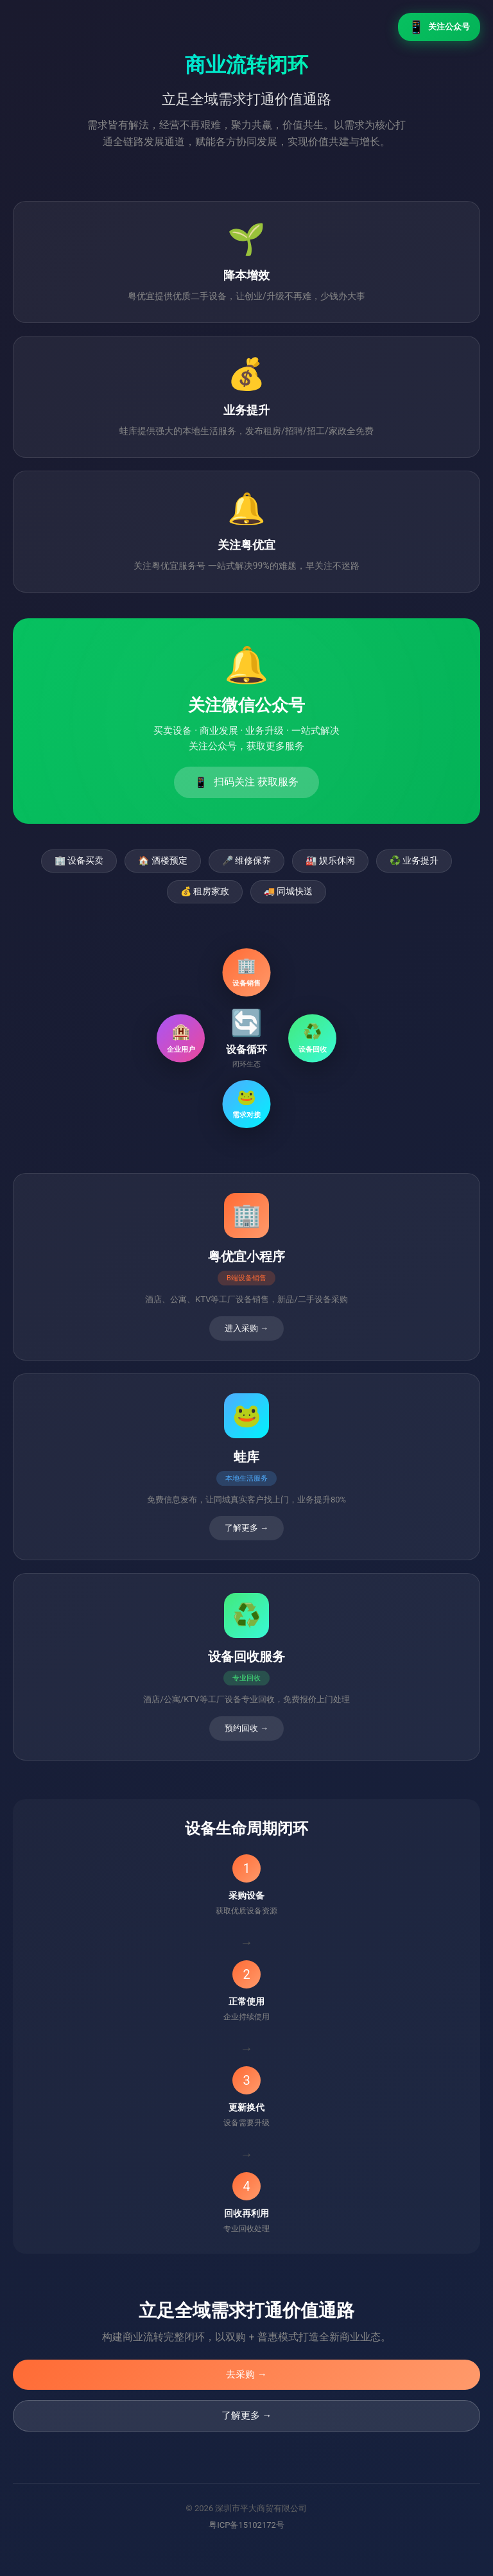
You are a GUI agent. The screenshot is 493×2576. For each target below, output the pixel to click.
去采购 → (246, 2374)
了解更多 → (246, 2415)
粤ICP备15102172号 (246, 2525)
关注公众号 (439, 27)
